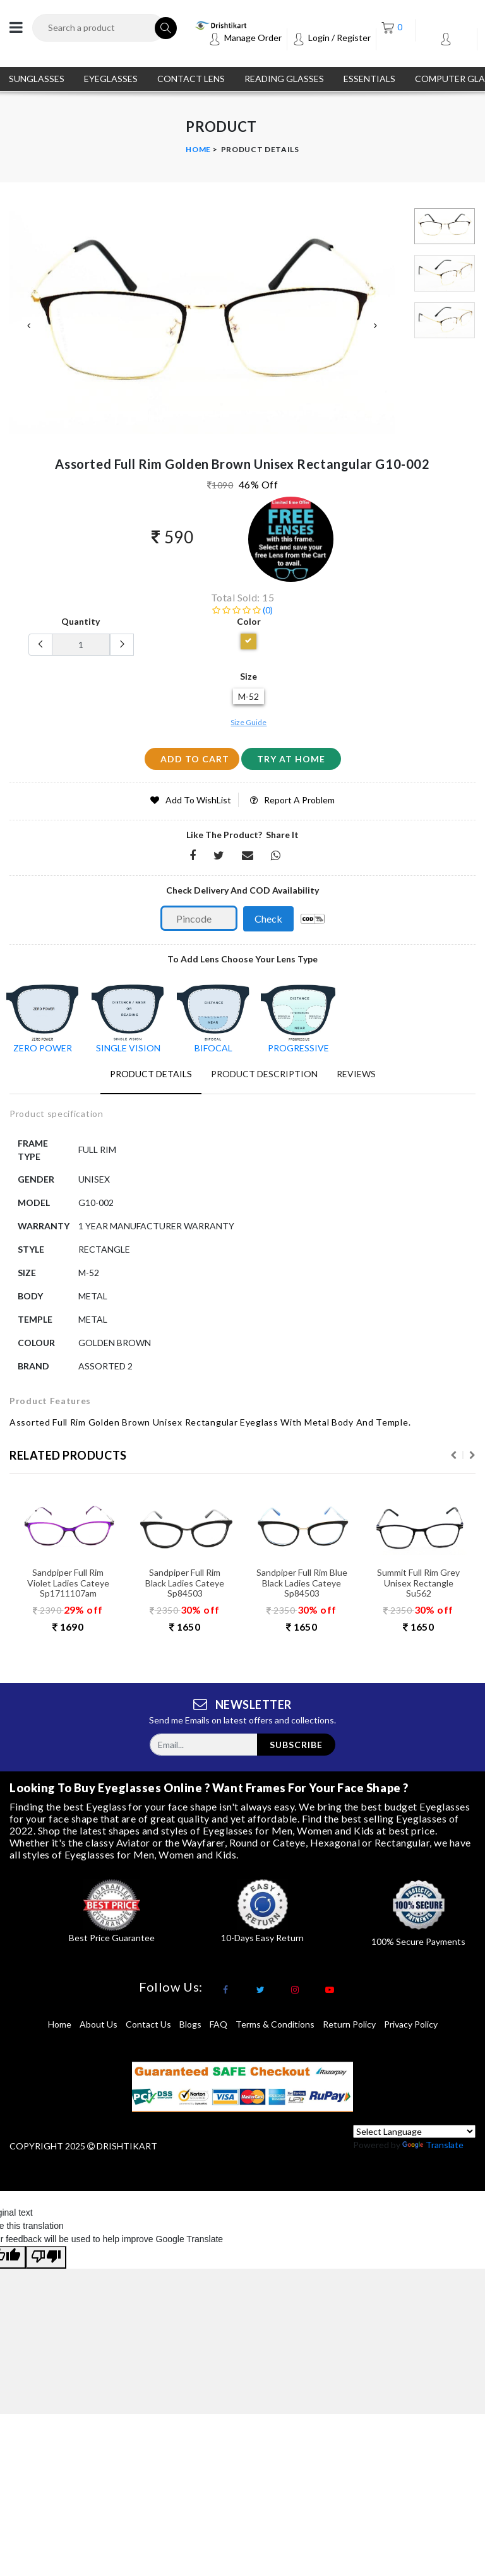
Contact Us (148, 2024)
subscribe (296, 1744)
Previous (28, 325)
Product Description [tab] (264, 1073)
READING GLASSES (284, 78)
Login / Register (331, 37)
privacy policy (411, 2024)
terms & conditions (275, 2024)
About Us (98, 2024)
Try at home (291, 758)
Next (375, 325)
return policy (349, 2024)
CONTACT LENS (191, 78)
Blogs (190, 2024)
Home (198, 149)
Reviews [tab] (356, 1073)
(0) (242, 610)
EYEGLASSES (111, 78)
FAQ (218, 2024)
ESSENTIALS (369, 78)
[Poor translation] (46, 2257)
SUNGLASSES (36, 78)
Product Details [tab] (151, 1073)
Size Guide (248, 722)
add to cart (194, 758)
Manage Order (245, 37)
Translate (433, 2144)
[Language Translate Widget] (414, 2131)
